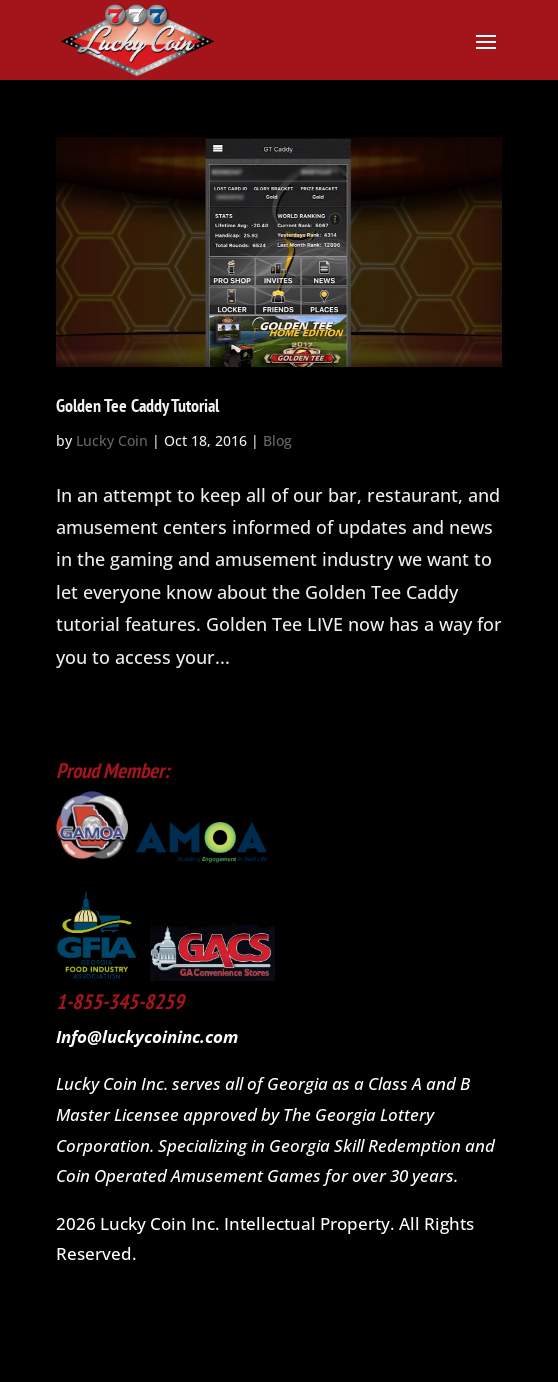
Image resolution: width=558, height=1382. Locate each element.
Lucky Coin (112, 440)
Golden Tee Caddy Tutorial (137, 405)
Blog (277, 440)
